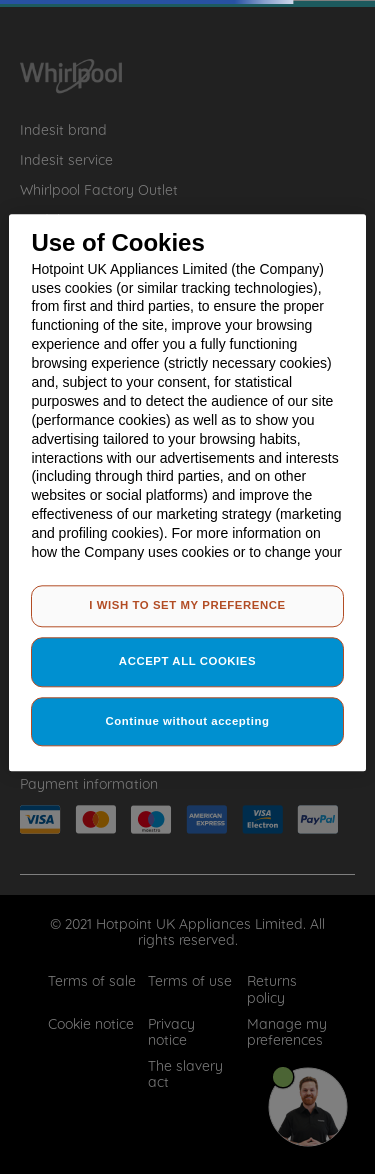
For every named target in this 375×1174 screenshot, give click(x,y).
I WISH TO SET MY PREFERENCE (187, 605)
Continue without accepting (188, 721)
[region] (187, 492)
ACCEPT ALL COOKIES (187, 661)
